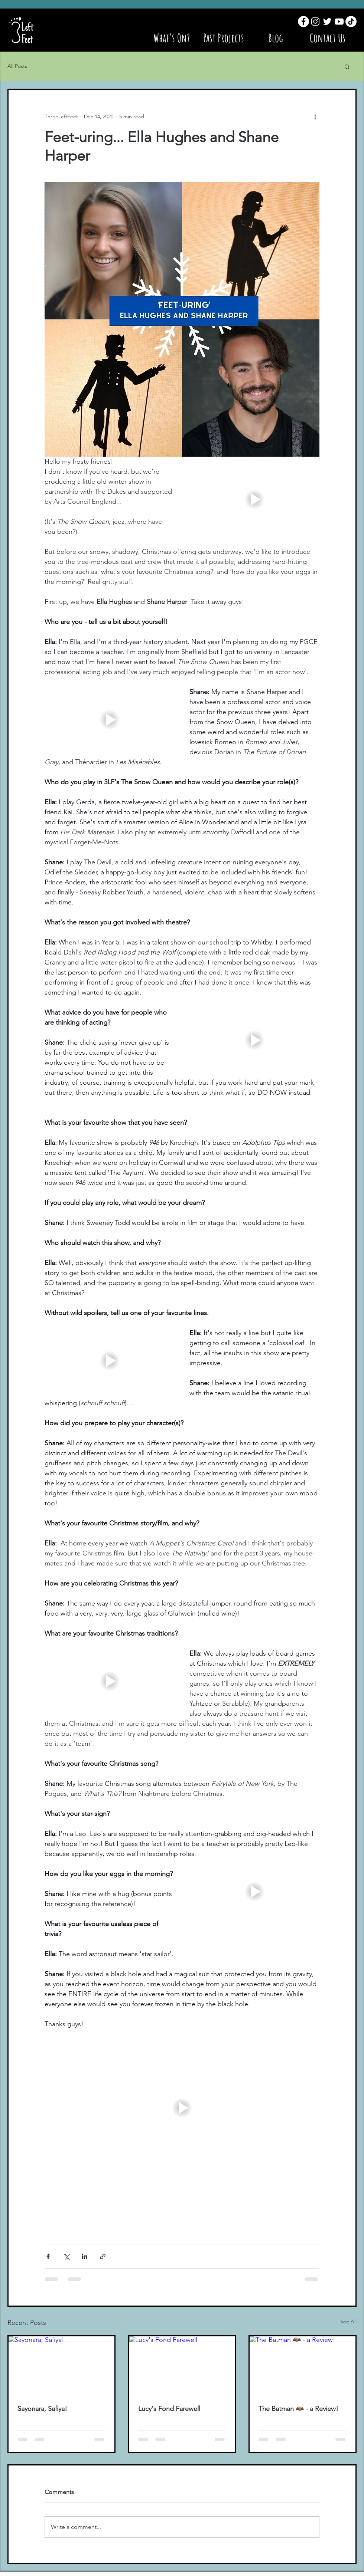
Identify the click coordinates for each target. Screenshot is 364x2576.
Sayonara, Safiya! (42, 2409)
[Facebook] (303, 21)
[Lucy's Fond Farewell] (182, 2366)
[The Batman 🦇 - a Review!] (302, 2366)
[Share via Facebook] (48, 2256)
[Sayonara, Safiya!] (61, 2366)
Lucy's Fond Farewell (169, 2409)
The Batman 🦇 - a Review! (298, 2409)
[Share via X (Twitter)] (66, 2256)
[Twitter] (327, 21)
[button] (347, 66)
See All (348, 2321)
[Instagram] (315, 21)
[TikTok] (351, 21)
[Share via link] (102, 2256)
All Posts (17, 66)
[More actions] (315, 116)
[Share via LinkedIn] (84, 2256)
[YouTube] (339, 21)
